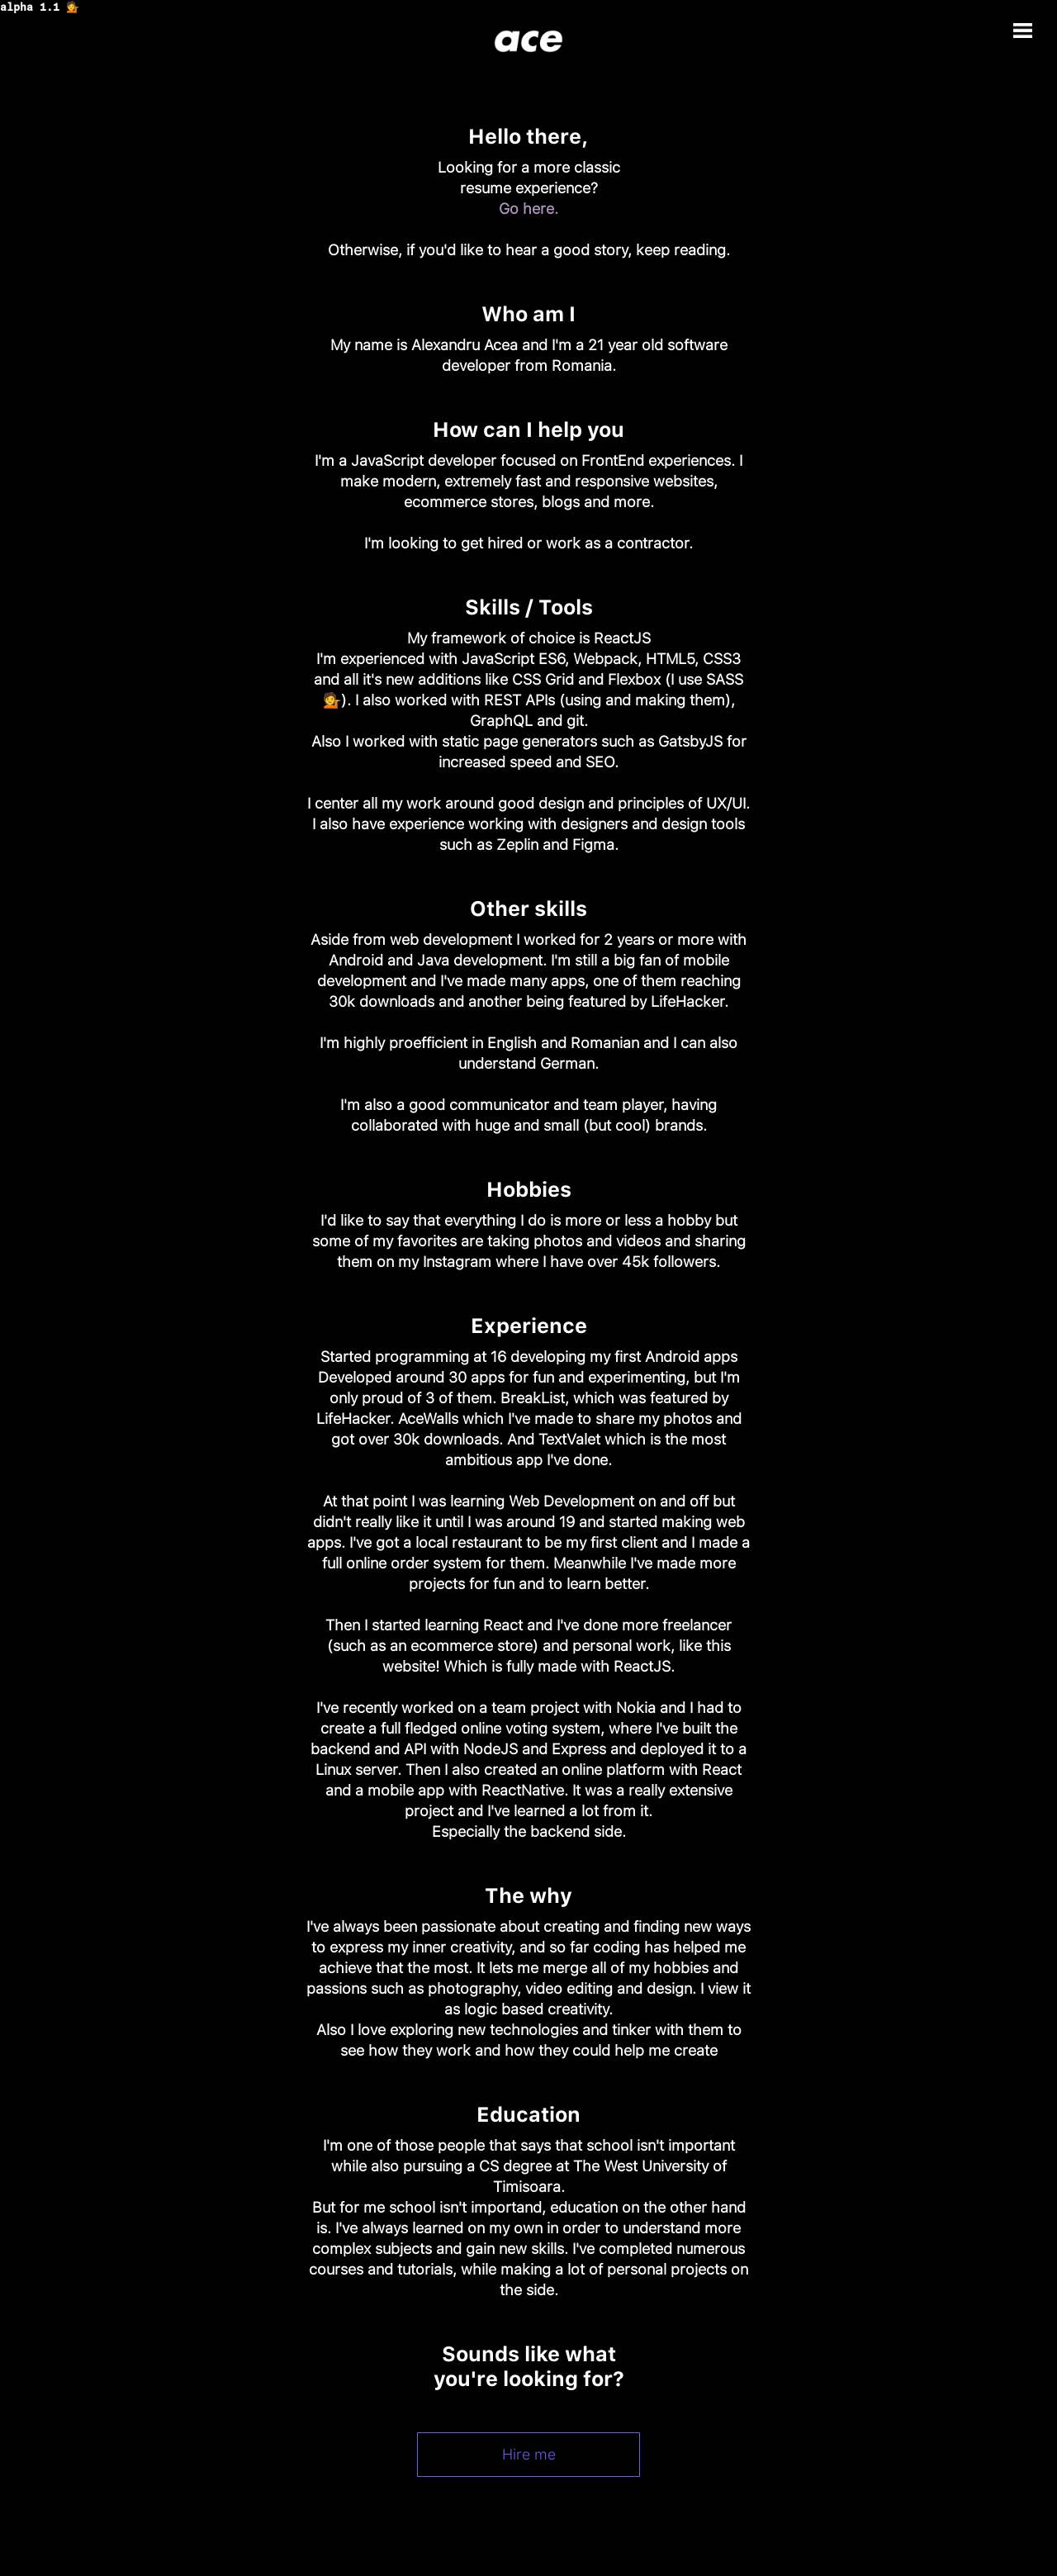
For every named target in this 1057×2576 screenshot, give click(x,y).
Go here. (528, 208)
